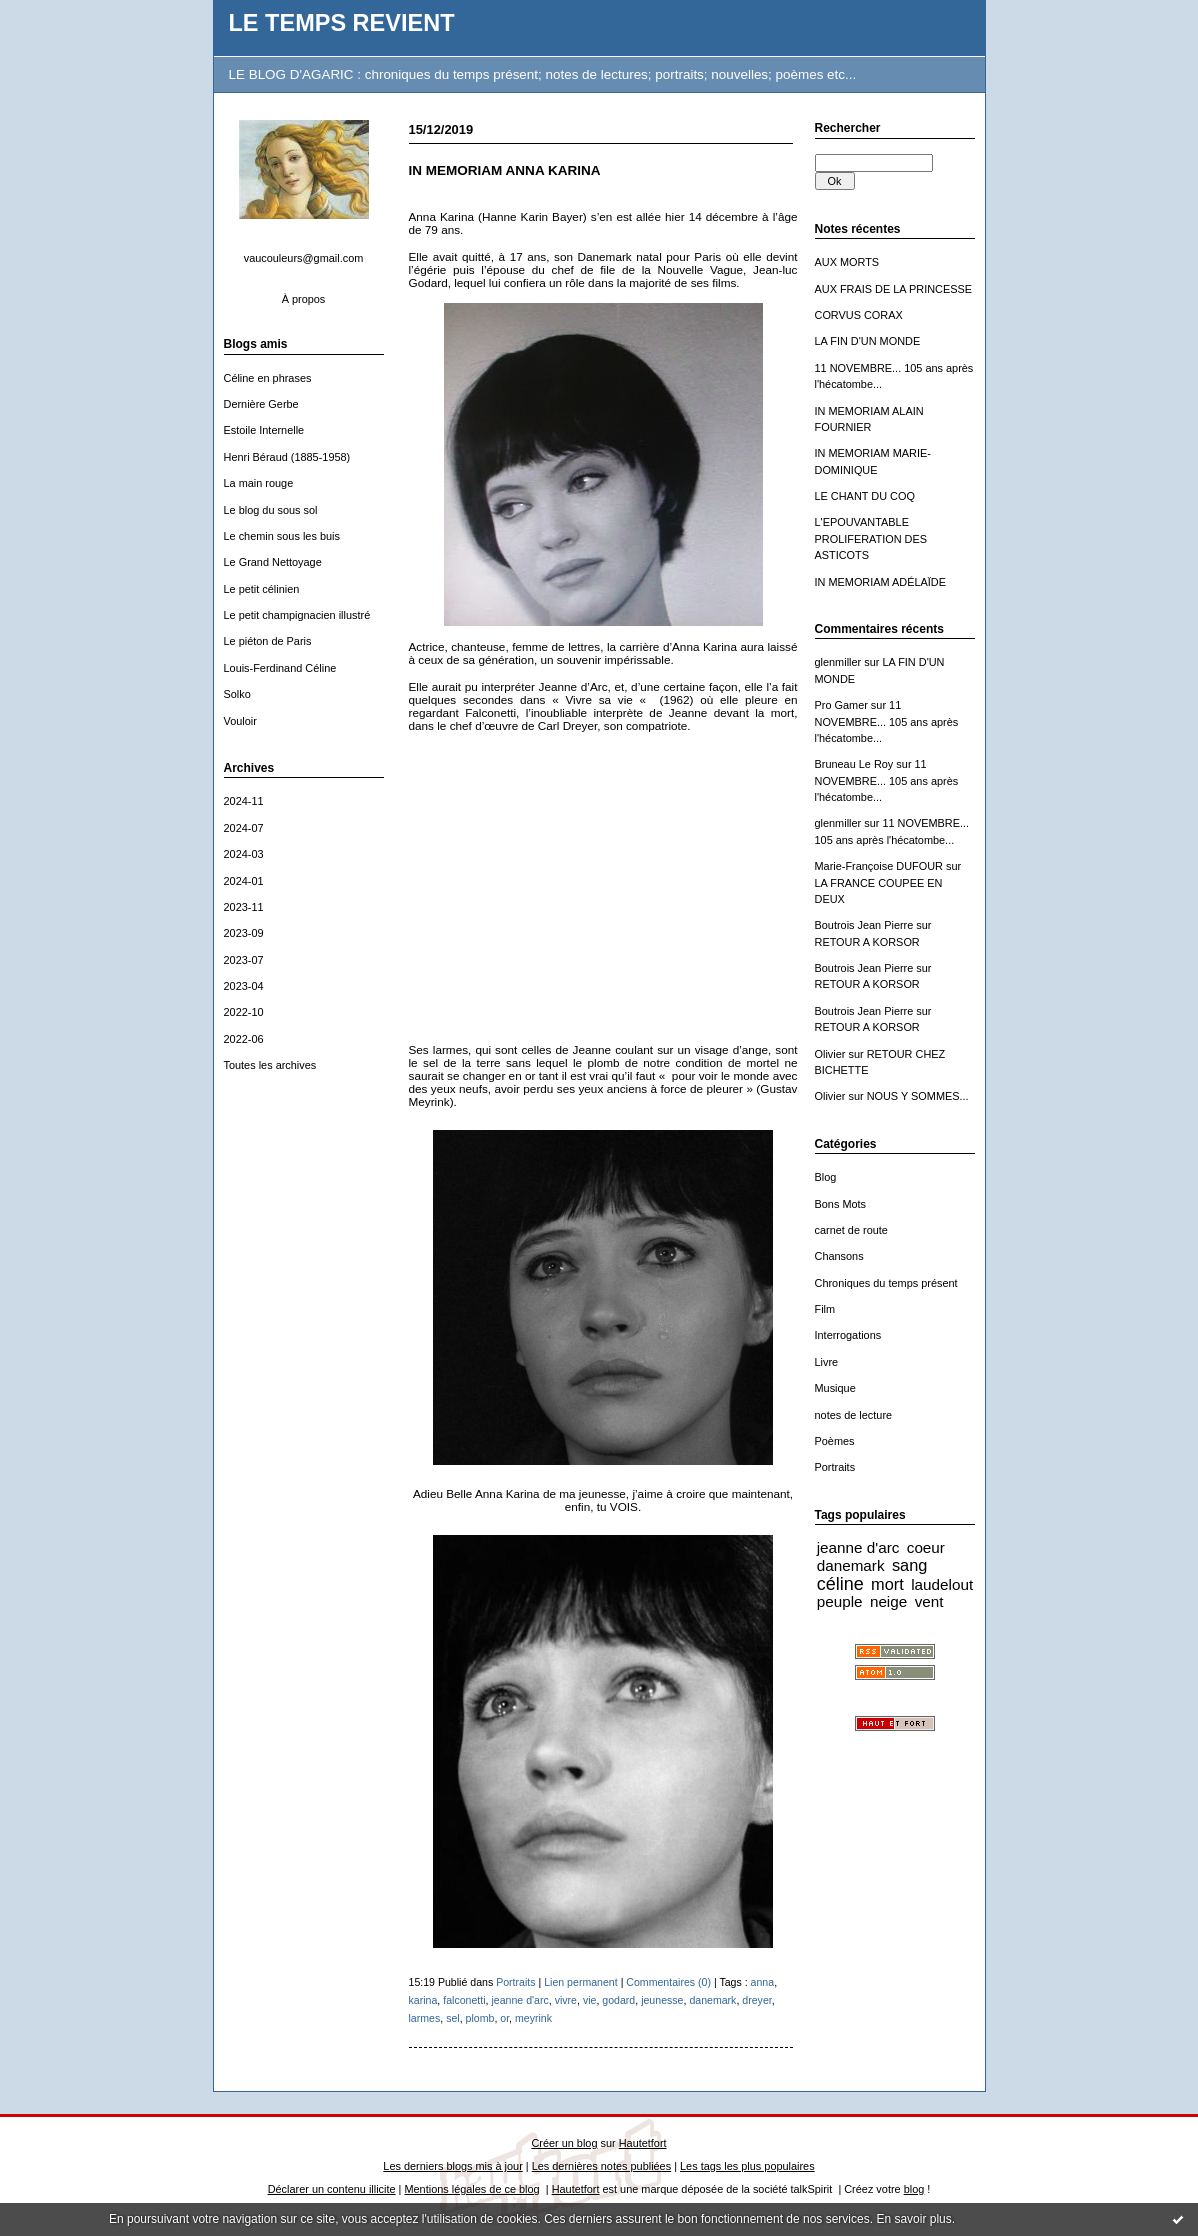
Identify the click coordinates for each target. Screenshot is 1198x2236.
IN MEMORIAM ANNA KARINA (505, 170)
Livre (827, 1362)
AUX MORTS (847, 262)
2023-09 (244, 933)
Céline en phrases (268, 378)
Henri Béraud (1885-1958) (287, 457)
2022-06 (244, 1039)
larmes (425, 2018)
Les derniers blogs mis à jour (452, 2166)
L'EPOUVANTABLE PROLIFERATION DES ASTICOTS (871, 538)
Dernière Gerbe (261, 404)
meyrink (533, 2018)
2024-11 (244, 801)
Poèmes (835, 1441)
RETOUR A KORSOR (867, 942)
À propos (304, 299)
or (504, 2018)
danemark (851, 1565)
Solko (237, 694)
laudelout (942, 1584)
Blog (826, 1177)
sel (453, 2018)
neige (888, 1601)
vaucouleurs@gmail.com (304, 258)
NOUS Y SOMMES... (918, 1096)
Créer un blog (564, 2143)
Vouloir (240, 721)
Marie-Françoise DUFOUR (879, 866)
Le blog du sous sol (271, 510)
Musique (835, 1388)
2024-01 (244, 881)
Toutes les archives (270, 1065)
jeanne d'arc (858, 1547)
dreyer (756, 2000)
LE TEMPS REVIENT (342, 23)
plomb (480, 2018)
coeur (926, 1547)
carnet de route (851, 1230)
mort (887, 1584)
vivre (566, 2000)
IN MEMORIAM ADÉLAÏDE (881, 582)
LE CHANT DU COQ (865, 496)
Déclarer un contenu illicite (332, 2189)
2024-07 (244, 828)
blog (914, 2189)
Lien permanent (581, 1982)
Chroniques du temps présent (886, 1283)
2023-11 (244, 907)
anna (763, 1982)
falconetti (464, 2000)
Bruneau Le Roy (854, 764)
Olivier (830, 1054)
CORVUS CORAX (859, 315)
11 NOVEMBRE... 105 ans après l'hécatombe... (887, 721)
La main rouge (259, 483)
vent (929, 1601)
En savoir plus (913, 2219)
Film (825, 1309)
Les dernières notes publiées (601, 2166)
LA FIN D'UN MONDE (868, 341)
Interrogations (848, 1335)
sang (909, 1565)
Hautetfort (643, 2143)
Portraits (835, 1467)
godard (618, 2000)
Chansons (839, 1256)
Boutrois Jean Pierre (864, 925)
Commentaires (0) (668, 1982)
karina (423, 2000)
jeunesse (662, 2000)
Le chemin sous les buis (282, 536)
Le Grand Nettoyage (273, 562)
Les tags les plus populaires (747, 2166)
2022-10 (244, 1012)
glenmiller (838, 662)
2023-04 (244, 986)
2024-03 (244, 854)
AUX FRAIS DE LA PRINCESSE (894, 289)
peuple (840, 1601)
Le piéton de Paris (268, 641)
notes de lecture (854, 1415)
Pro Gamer (841, 705)
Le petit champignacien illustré (297, 615)
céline (840, 1584)
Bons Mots (841, 1204)
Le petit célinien (262, 589)
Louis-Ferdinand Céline (280, 668)
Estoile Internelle (264, 430)
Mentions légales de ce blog (471, 2189)
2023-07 (244, 960)
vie (590, 2000)
